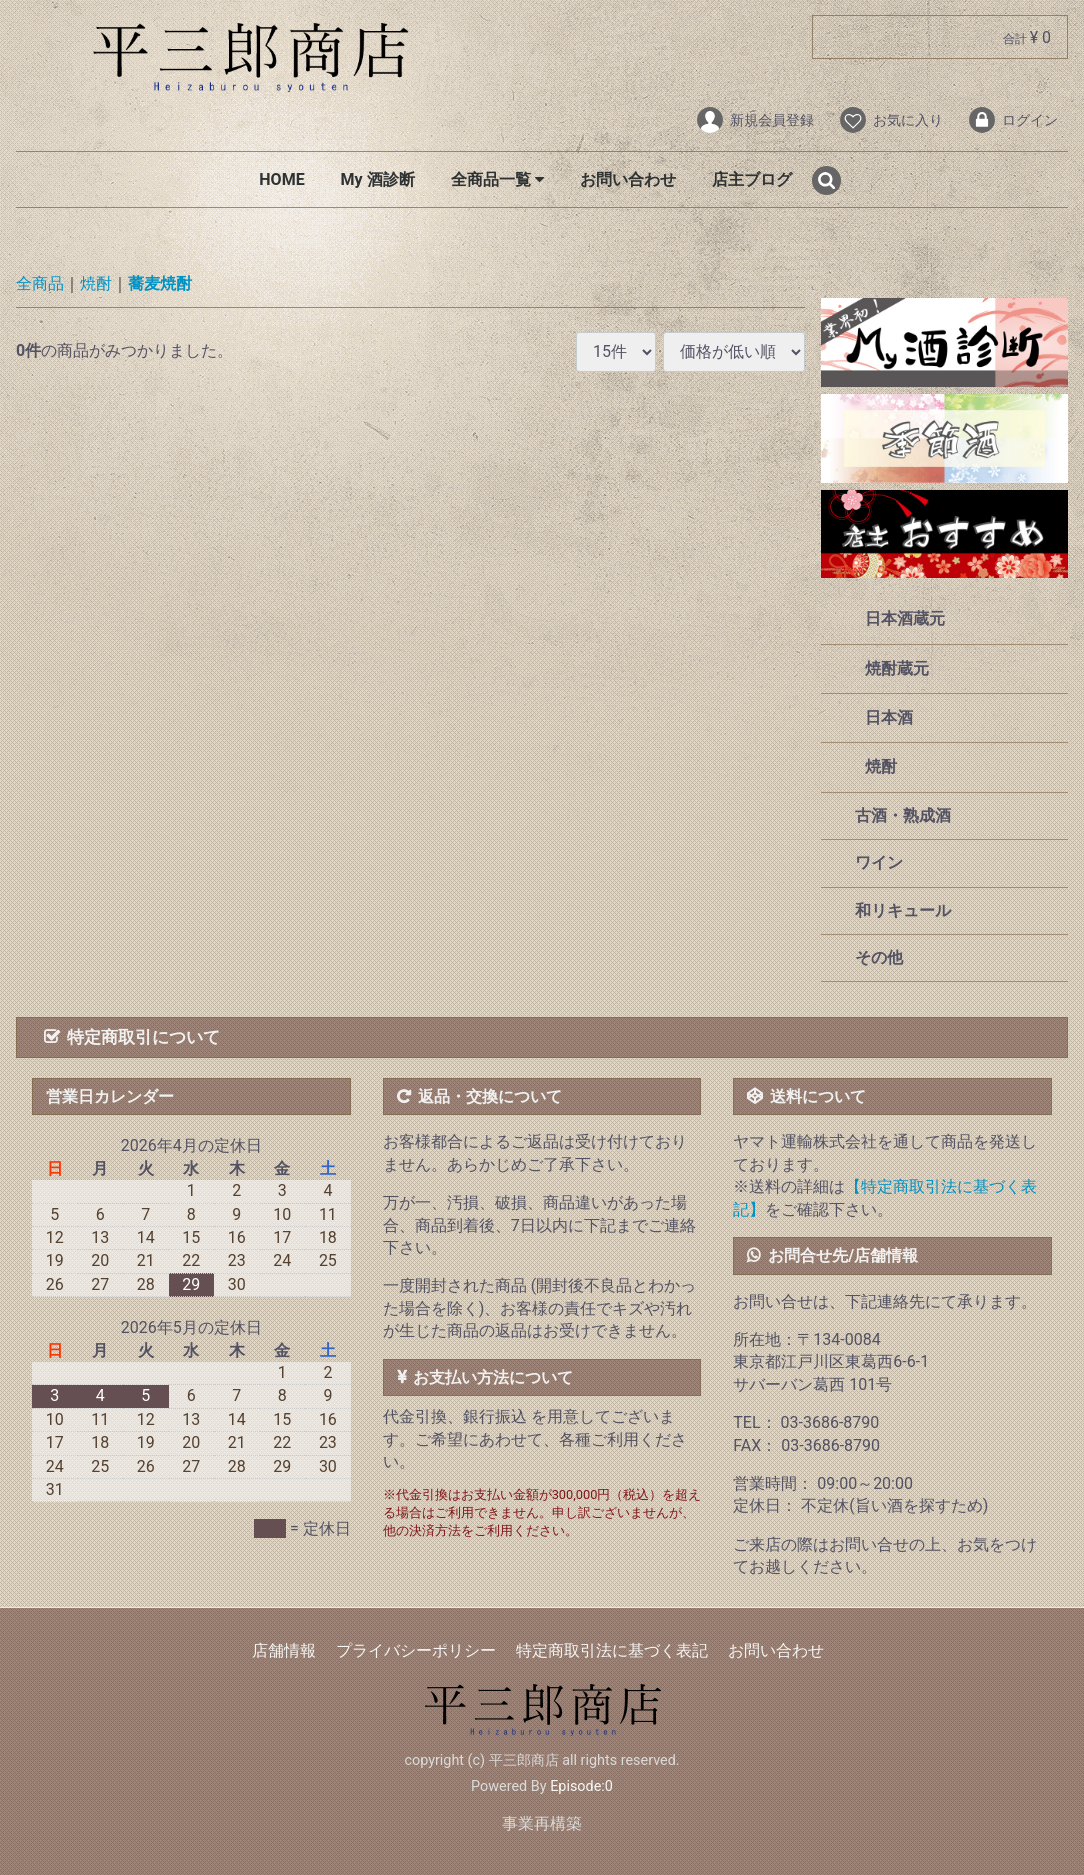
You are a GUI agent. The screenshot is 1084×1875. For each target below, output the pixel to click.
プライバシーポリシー (416, 1650)
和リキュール (901, 910)
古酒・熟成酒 (901, 815)
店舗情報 (284, 1650)
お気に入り (890, 120)
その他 (877, 957)
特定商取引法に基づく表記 (612, 1650)
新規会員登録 (754, 120)
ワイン (877, 863)
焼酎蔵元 (897, 668)
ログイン (1012, 120)
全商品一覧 (497, 179)
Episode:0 (581, 1786)
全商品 (40, 284)
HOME (281, 179)
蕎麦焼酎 (160, 284)
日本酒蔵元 (905, 619)
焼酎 (96, 284)
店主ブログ (752, 179)
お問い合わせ (628, 179)
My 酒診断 (378, 179)
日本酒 (889, 717)
